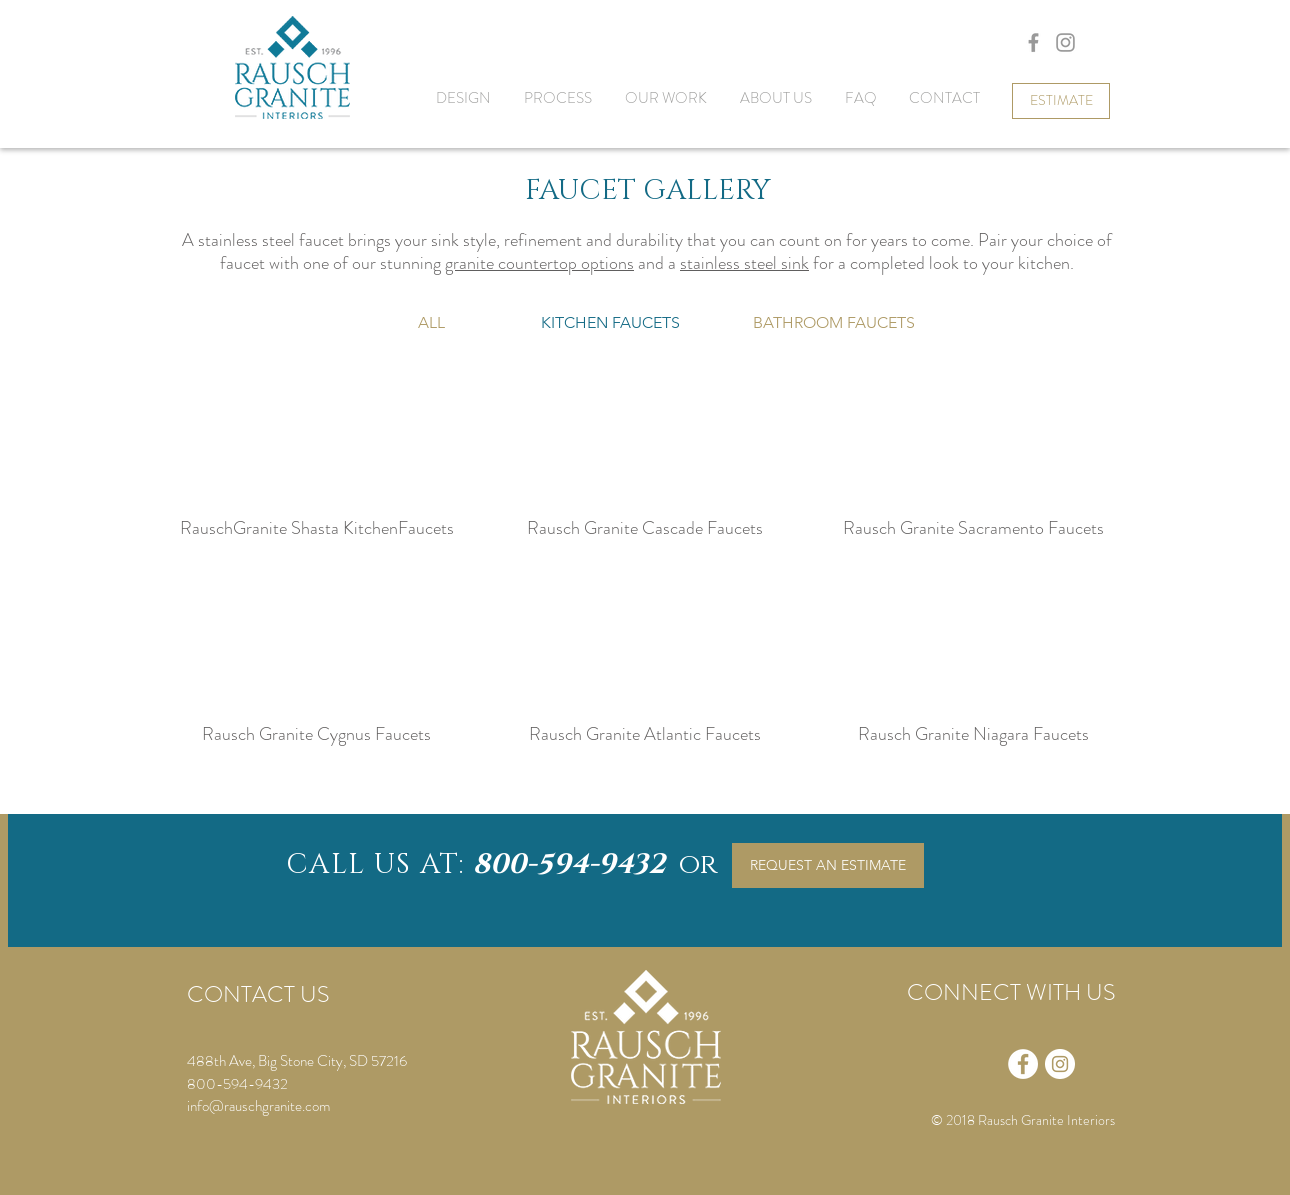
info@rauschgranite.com (258, 1106)
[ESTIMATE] (1061, 101)
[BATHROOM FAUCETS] (834, 323)
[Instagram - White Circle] (1060, 1064)
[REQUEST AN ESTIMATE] (828, 865)
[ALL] (431, 323)
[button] (610, 323)
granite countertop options (539, 263)
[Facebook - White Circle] (1023, 1064)
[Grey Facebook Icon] (1033, 42)
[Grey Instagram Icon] (1065, 42)
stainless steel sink (744, 263)
